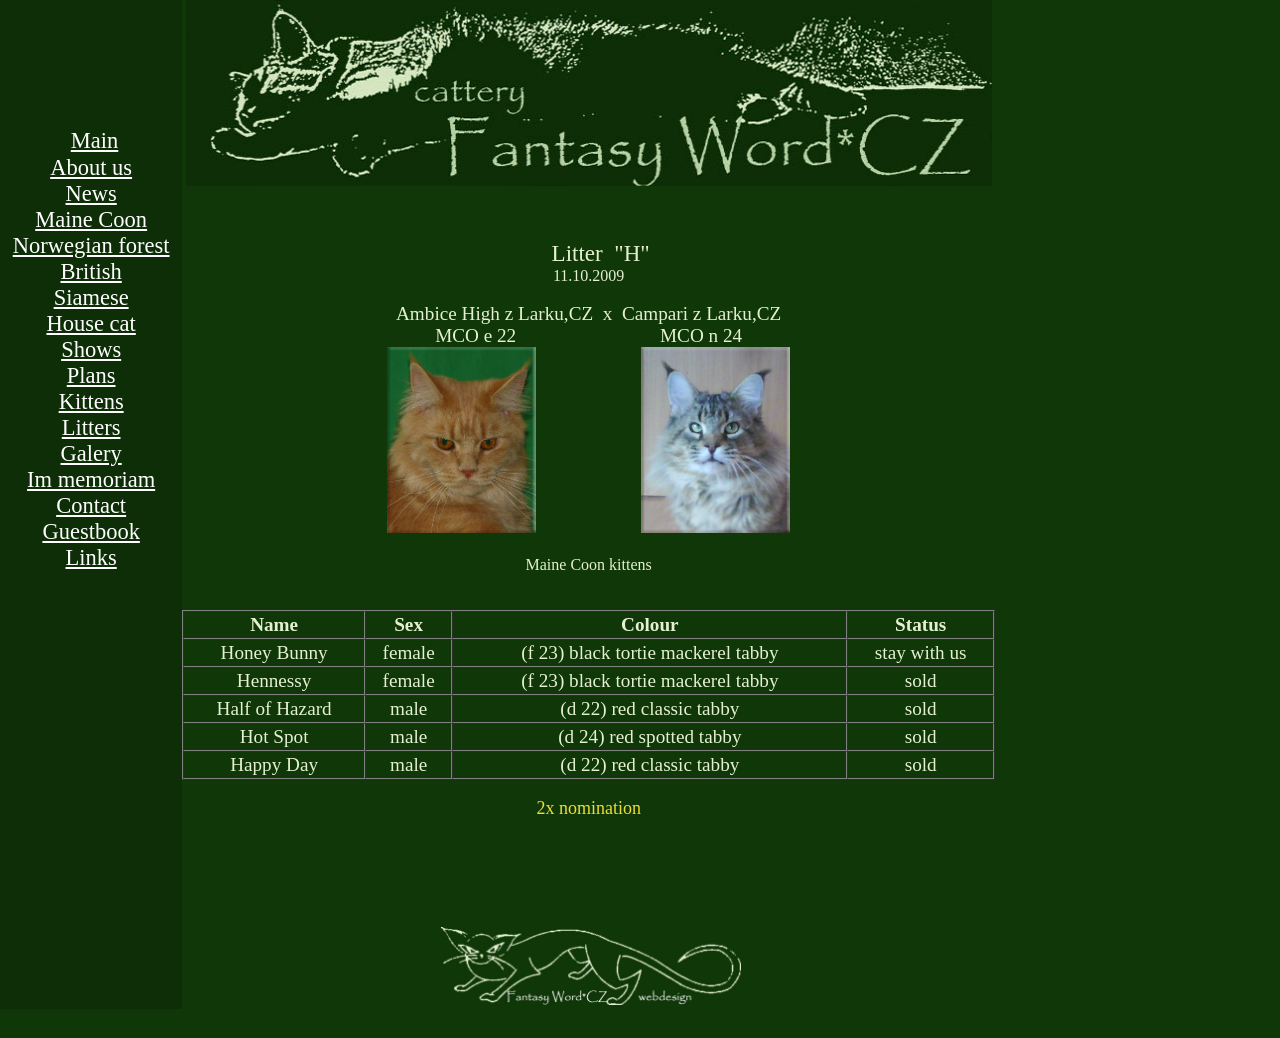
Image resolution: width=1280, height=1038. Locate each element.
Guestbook (91, 531)
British (91, 271)
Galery (91, 453)
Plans (91, 375)
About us (91, 167)
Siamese (91, 297)
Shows (91, 349)
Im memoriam (91, 479)
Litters (91, 427)
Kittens (91, 401)
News (91, 193)
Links (91, 557)
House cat (90, 323)
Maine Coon (91, 219)
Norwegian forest (91, 245)
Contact (91, 505)
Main (95, 140)
